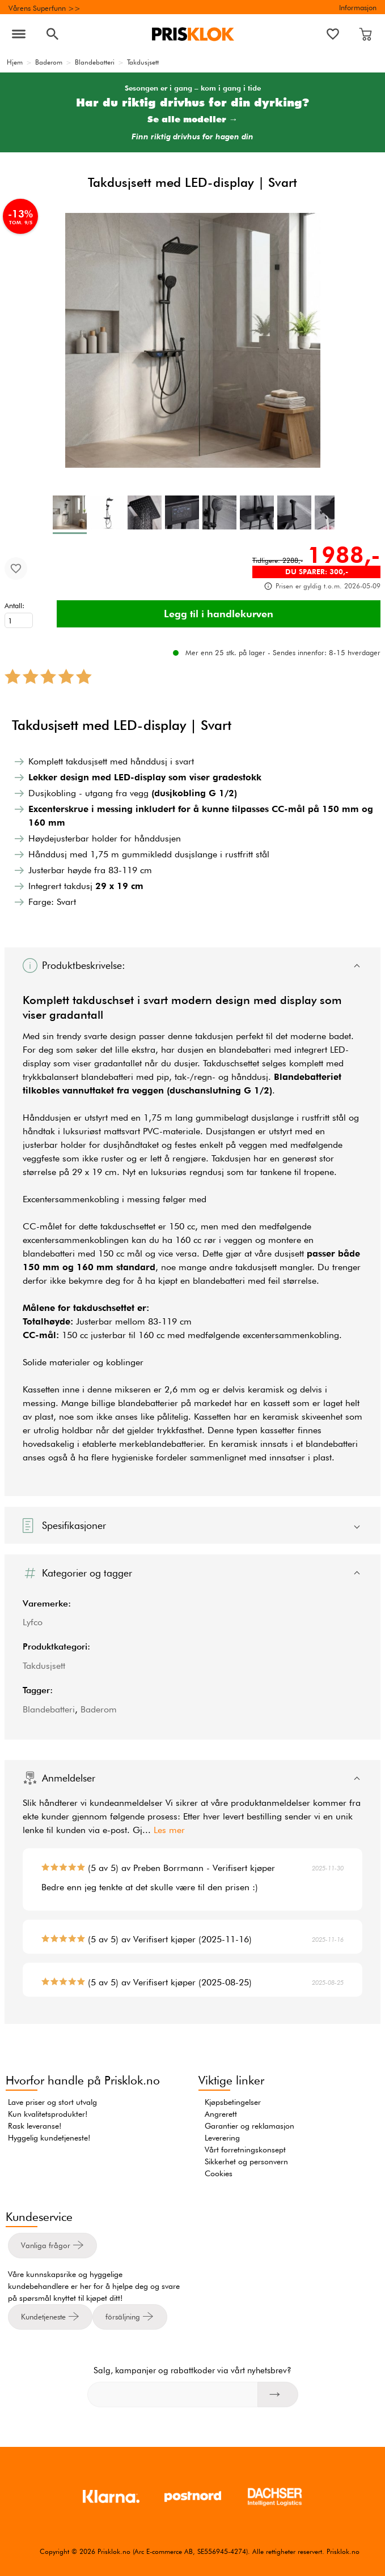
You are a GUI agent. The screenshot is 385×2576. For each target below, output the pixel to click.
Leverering (222, 2137)
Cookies (218, 2173)
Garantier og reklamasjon (249, 2125)
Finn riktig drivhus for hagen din (192, 137)
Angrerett (221, 2113)
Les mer (169, 1830)
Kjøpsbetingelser (233, 2102)
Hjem (15, 62)
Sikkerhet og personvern (246, 2161)
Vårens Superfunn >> (45, 7)
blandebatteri (245, 1049)
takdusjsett (256, 1267)
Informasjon (357, 7)
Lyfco (33, 1622)
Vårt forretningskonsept (245, 2149)
